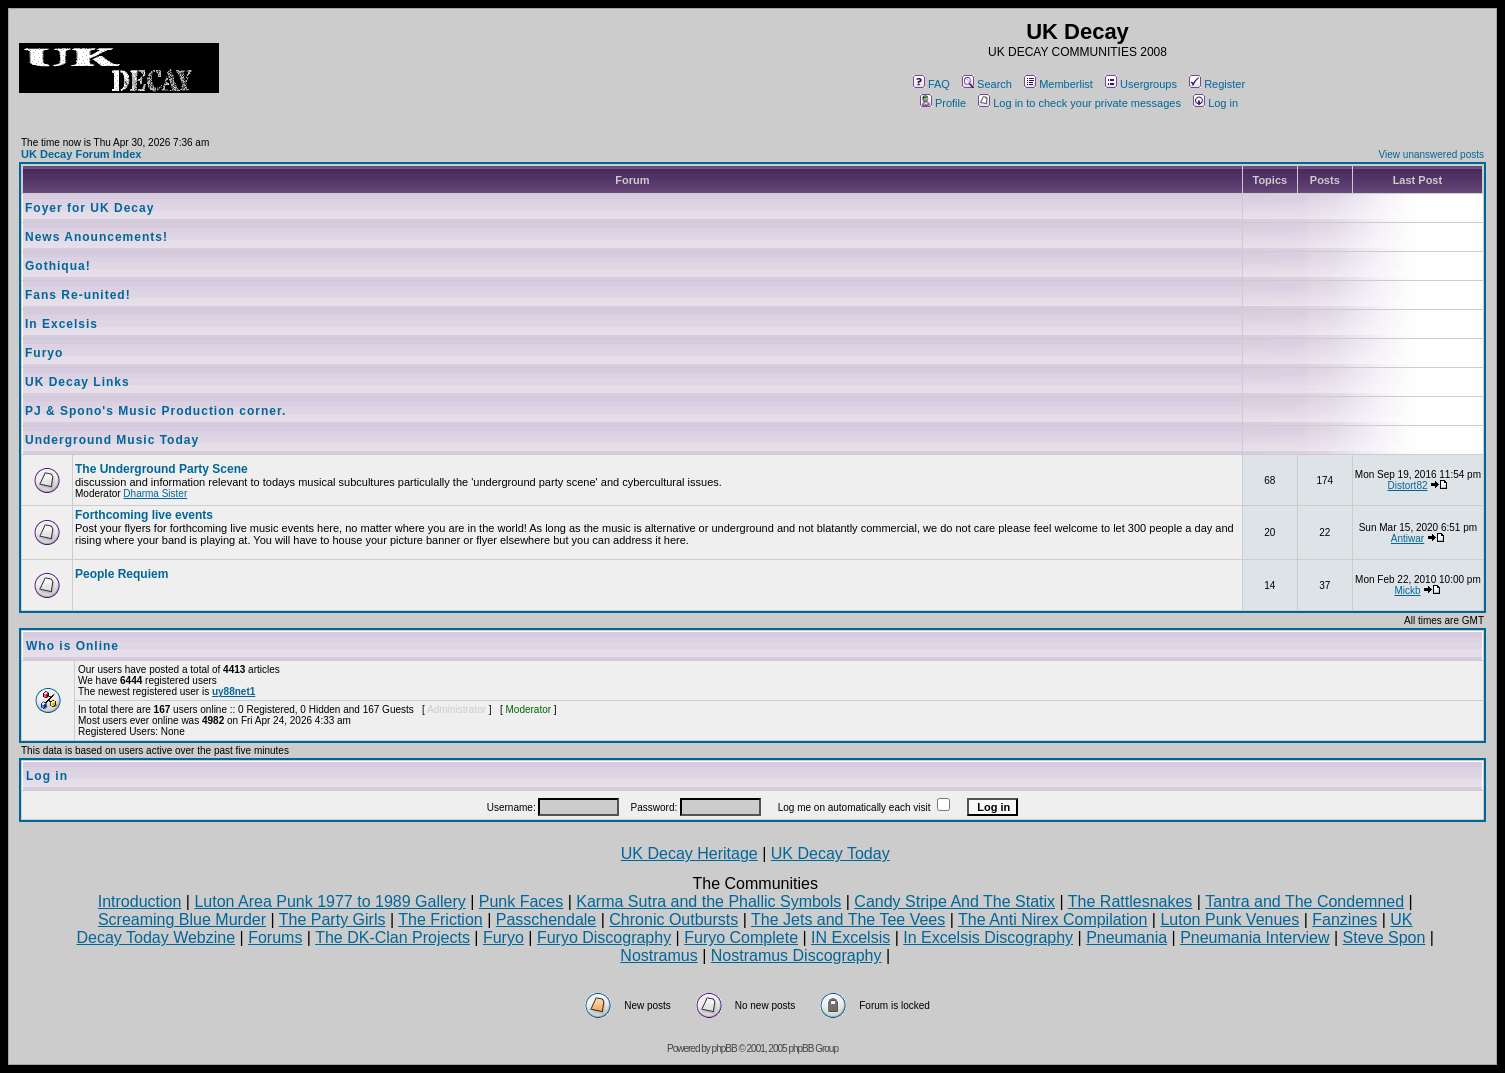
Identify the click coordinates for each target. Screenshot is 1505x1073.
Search (987, 84)
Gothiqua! (58, 266)
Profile (943, 103)
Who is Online (72, 646)
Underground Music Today (112, 440)
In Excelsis (61, 324)
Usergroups (1141, 84)
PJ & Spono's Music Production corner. (155, 411)
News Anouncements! (96, 237)
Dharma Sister (155, 493)
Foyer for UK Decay (89, 208)
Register (1217, 84)
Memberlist (1058, 84)
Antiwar (1407, 538)
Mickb (1407, 590)
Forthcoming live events (144, 515)
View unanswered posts (1431, 154)
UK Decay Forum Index (81, 154)
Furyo (44, 353)
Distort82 (1408, 485)
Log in (1215, 103)
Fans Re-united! (78, 295)
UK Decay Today (830, 853)
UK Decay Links (77, 382)
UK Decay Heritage (689, 853)
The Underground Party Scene (161, 469)
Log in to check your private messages (1079, 103)
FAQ (931, 84)
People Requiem (121, 574)
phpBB (724, 1048)
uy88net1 (233, 691)
